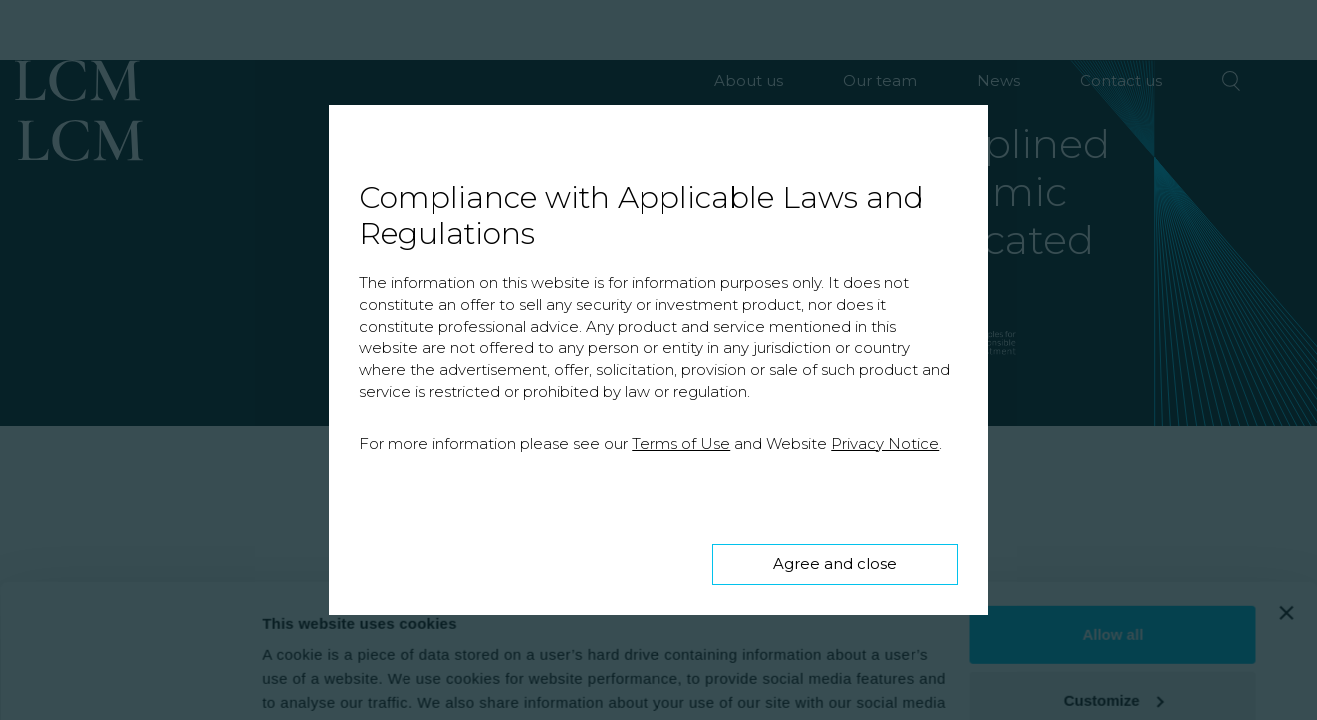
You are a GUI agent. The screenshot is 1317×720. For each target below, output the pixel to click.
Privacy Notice (885, 443)
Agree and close (835, 563)
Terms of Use (681, 443)
